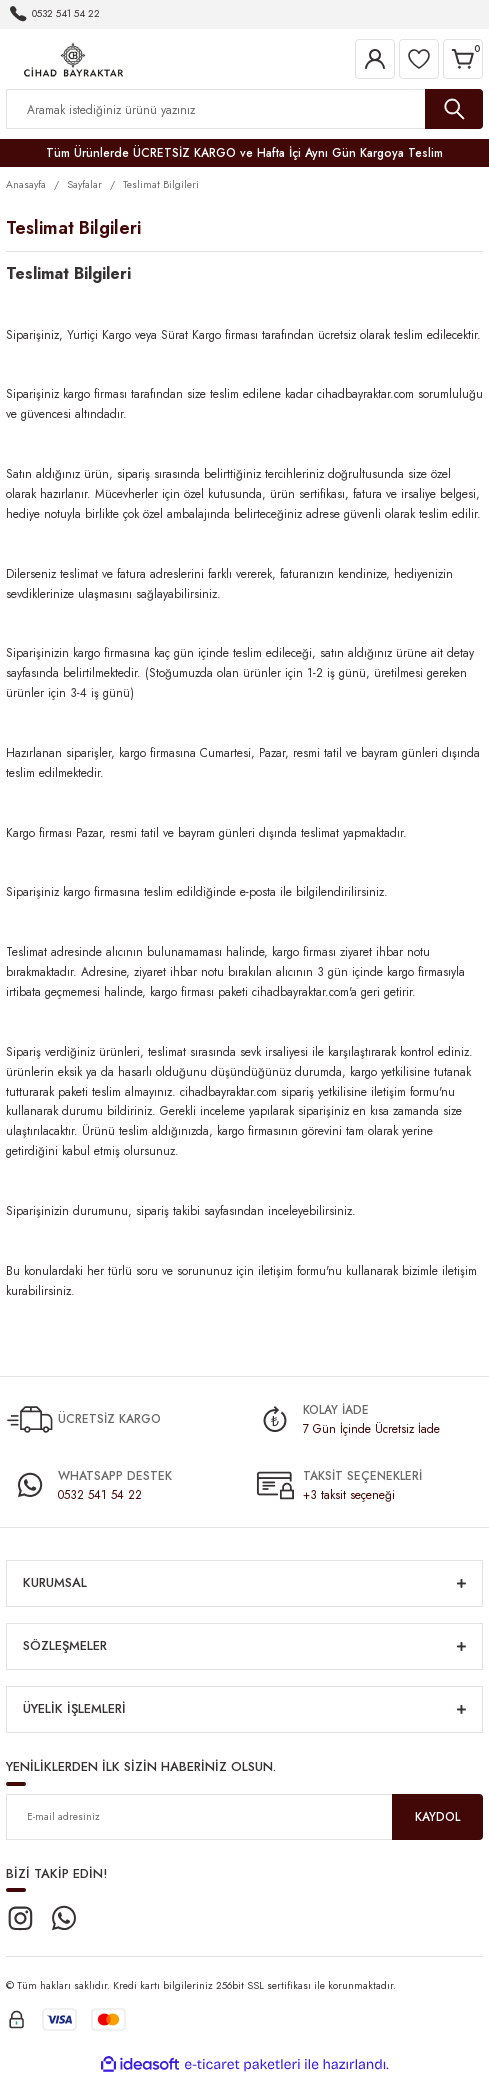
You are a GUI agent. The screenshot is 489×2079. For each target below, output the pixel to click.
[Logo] (73, 57)
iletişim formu (405, 1091)
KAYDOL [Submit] (437, 1816)
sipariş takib (166, 1210)
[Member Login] (375, 59)
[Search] (244, 109)
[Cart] (463, 59)
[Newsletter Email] (244, 1817)
